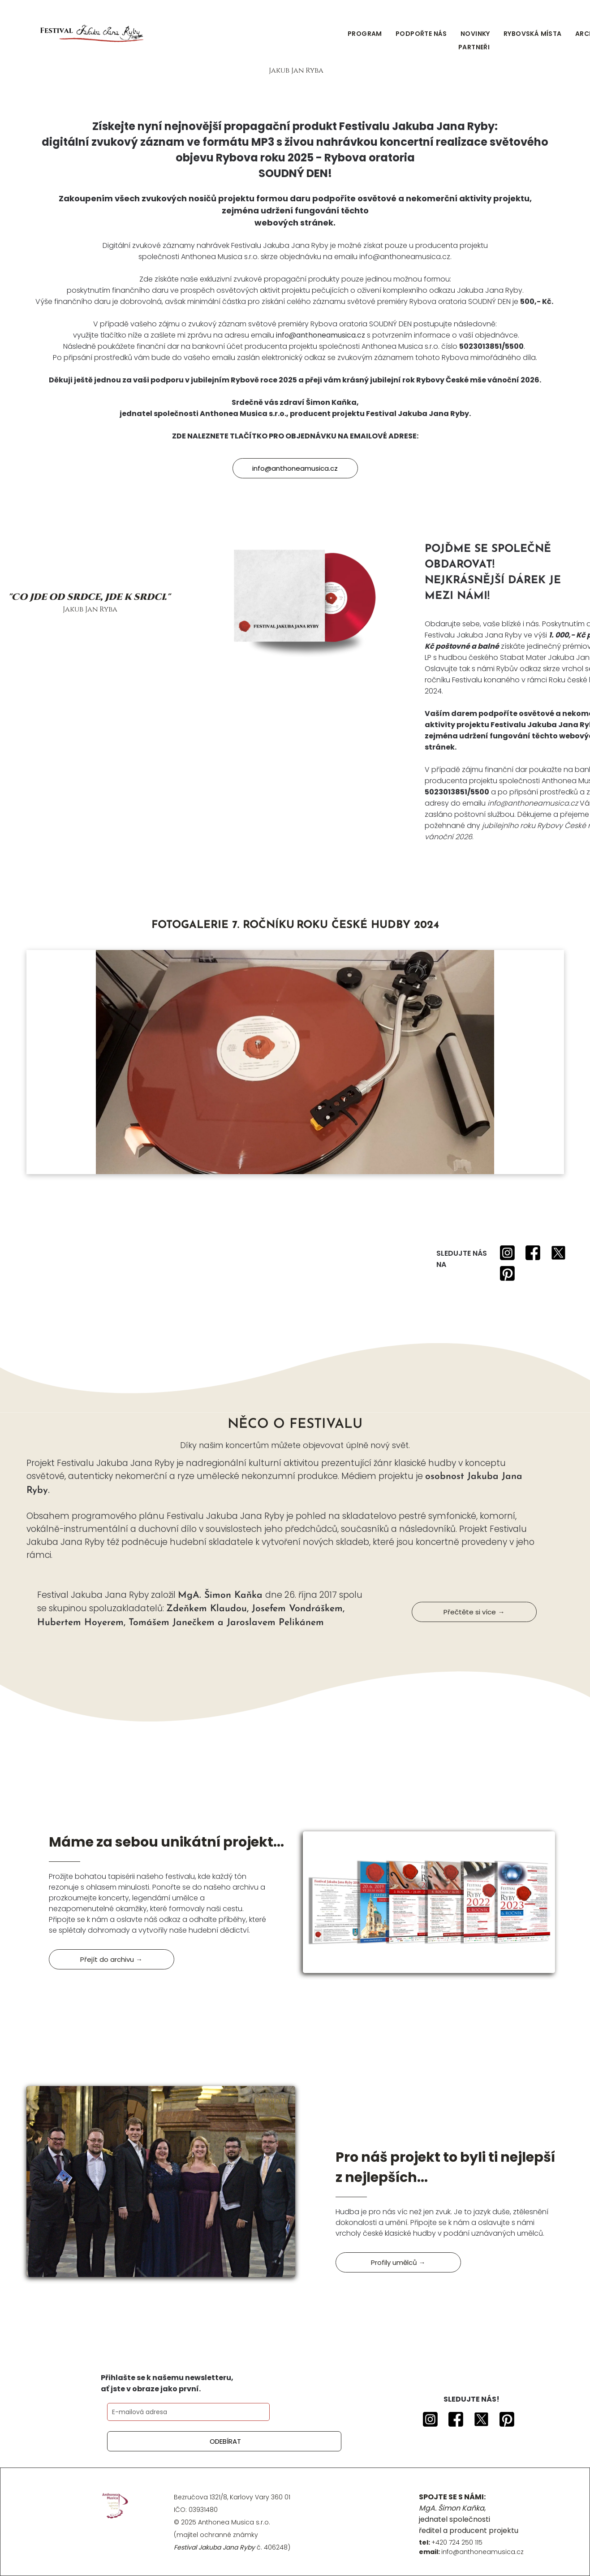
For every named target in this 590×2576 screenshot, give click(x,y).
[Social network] (507, 1254)
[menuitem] (365, 34)
